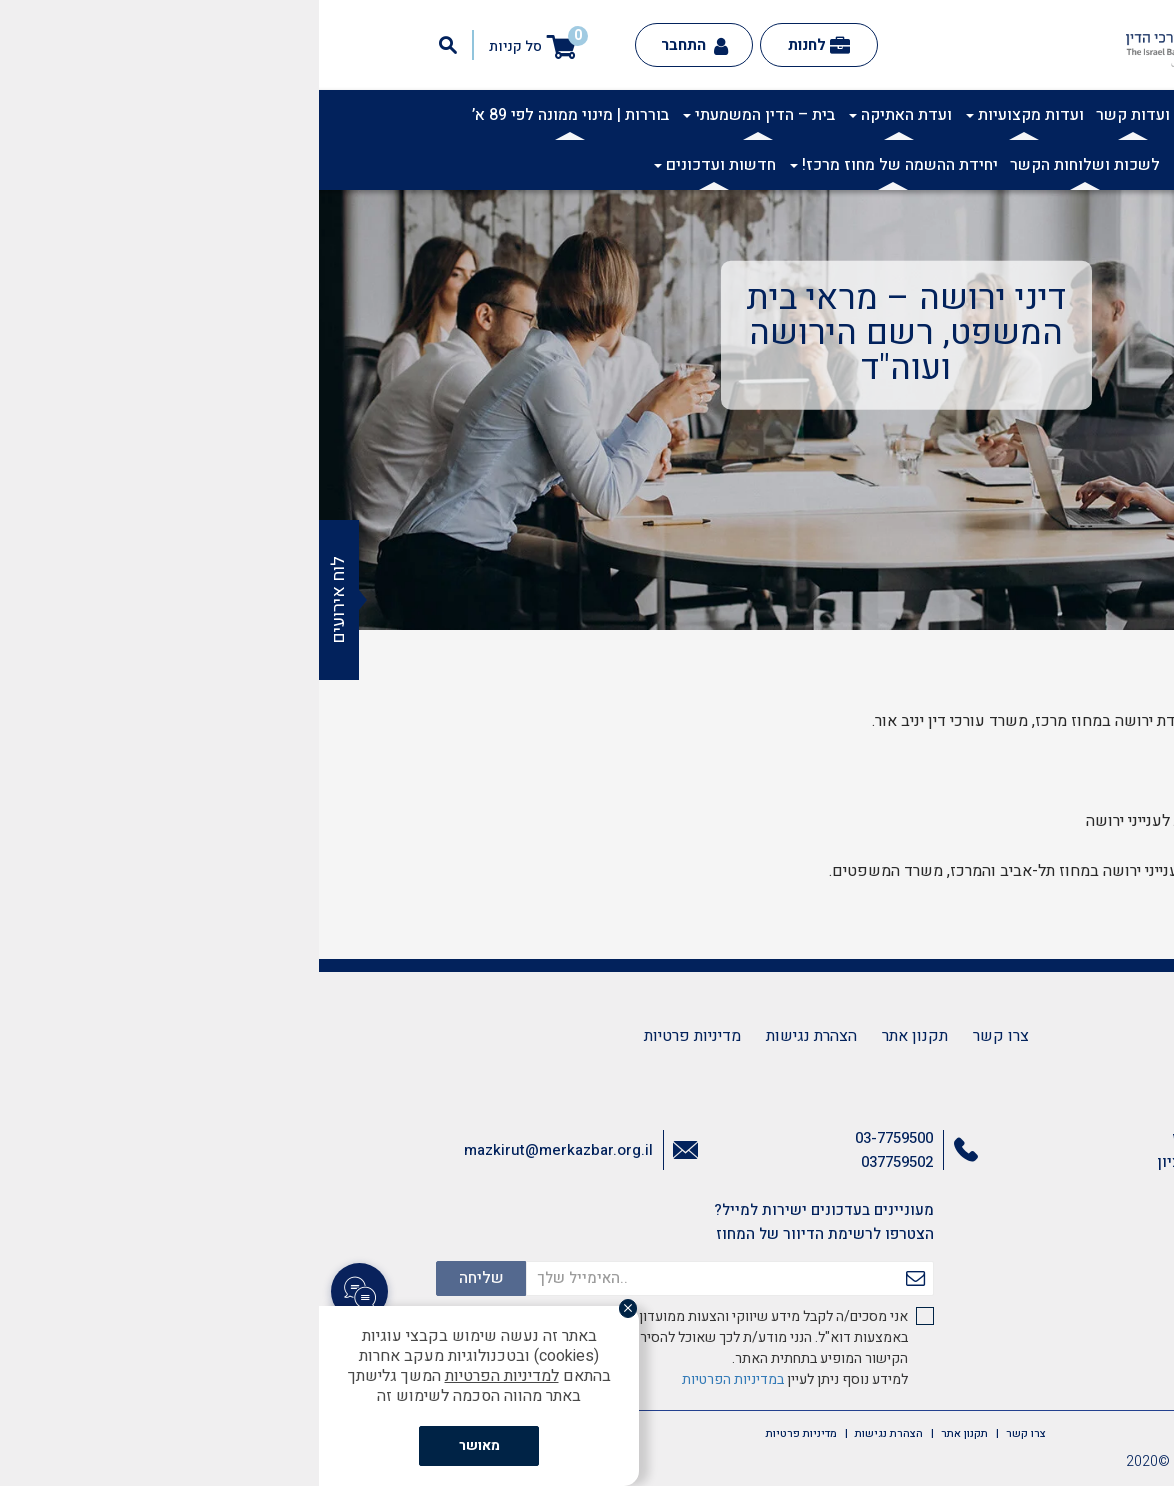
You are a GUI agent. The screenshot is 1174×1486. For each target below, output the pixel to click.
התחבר (375, 45)
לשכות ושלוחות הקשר (766, 165)
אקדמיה (943, 115)
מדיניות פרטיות (373, 1036)
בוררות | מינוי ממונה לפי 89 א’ (251, 115)
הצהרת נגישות (492, 1036)
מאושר (160, 1445)
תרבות (883, 115)
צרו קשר (682, 1036)
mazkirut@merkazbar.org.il (239, 1150)
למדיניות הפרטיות (183, 1376)
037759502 (578, 1162)
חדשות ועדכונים (396, 165)
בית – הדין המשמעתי (440, 115)
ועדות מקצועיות (706, 115)
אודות (1002, 115)
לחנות (500, 45)
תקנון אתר (596, 1036)
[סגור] (316, 1310)
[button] (1148, 126)
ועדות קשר (814, 115)
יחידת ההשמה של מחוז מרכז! (575, 165)
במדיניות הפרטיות (414, 1379)
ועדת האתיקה (581, 115)
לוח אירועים (19, 600)
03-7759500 (575, 1138)
